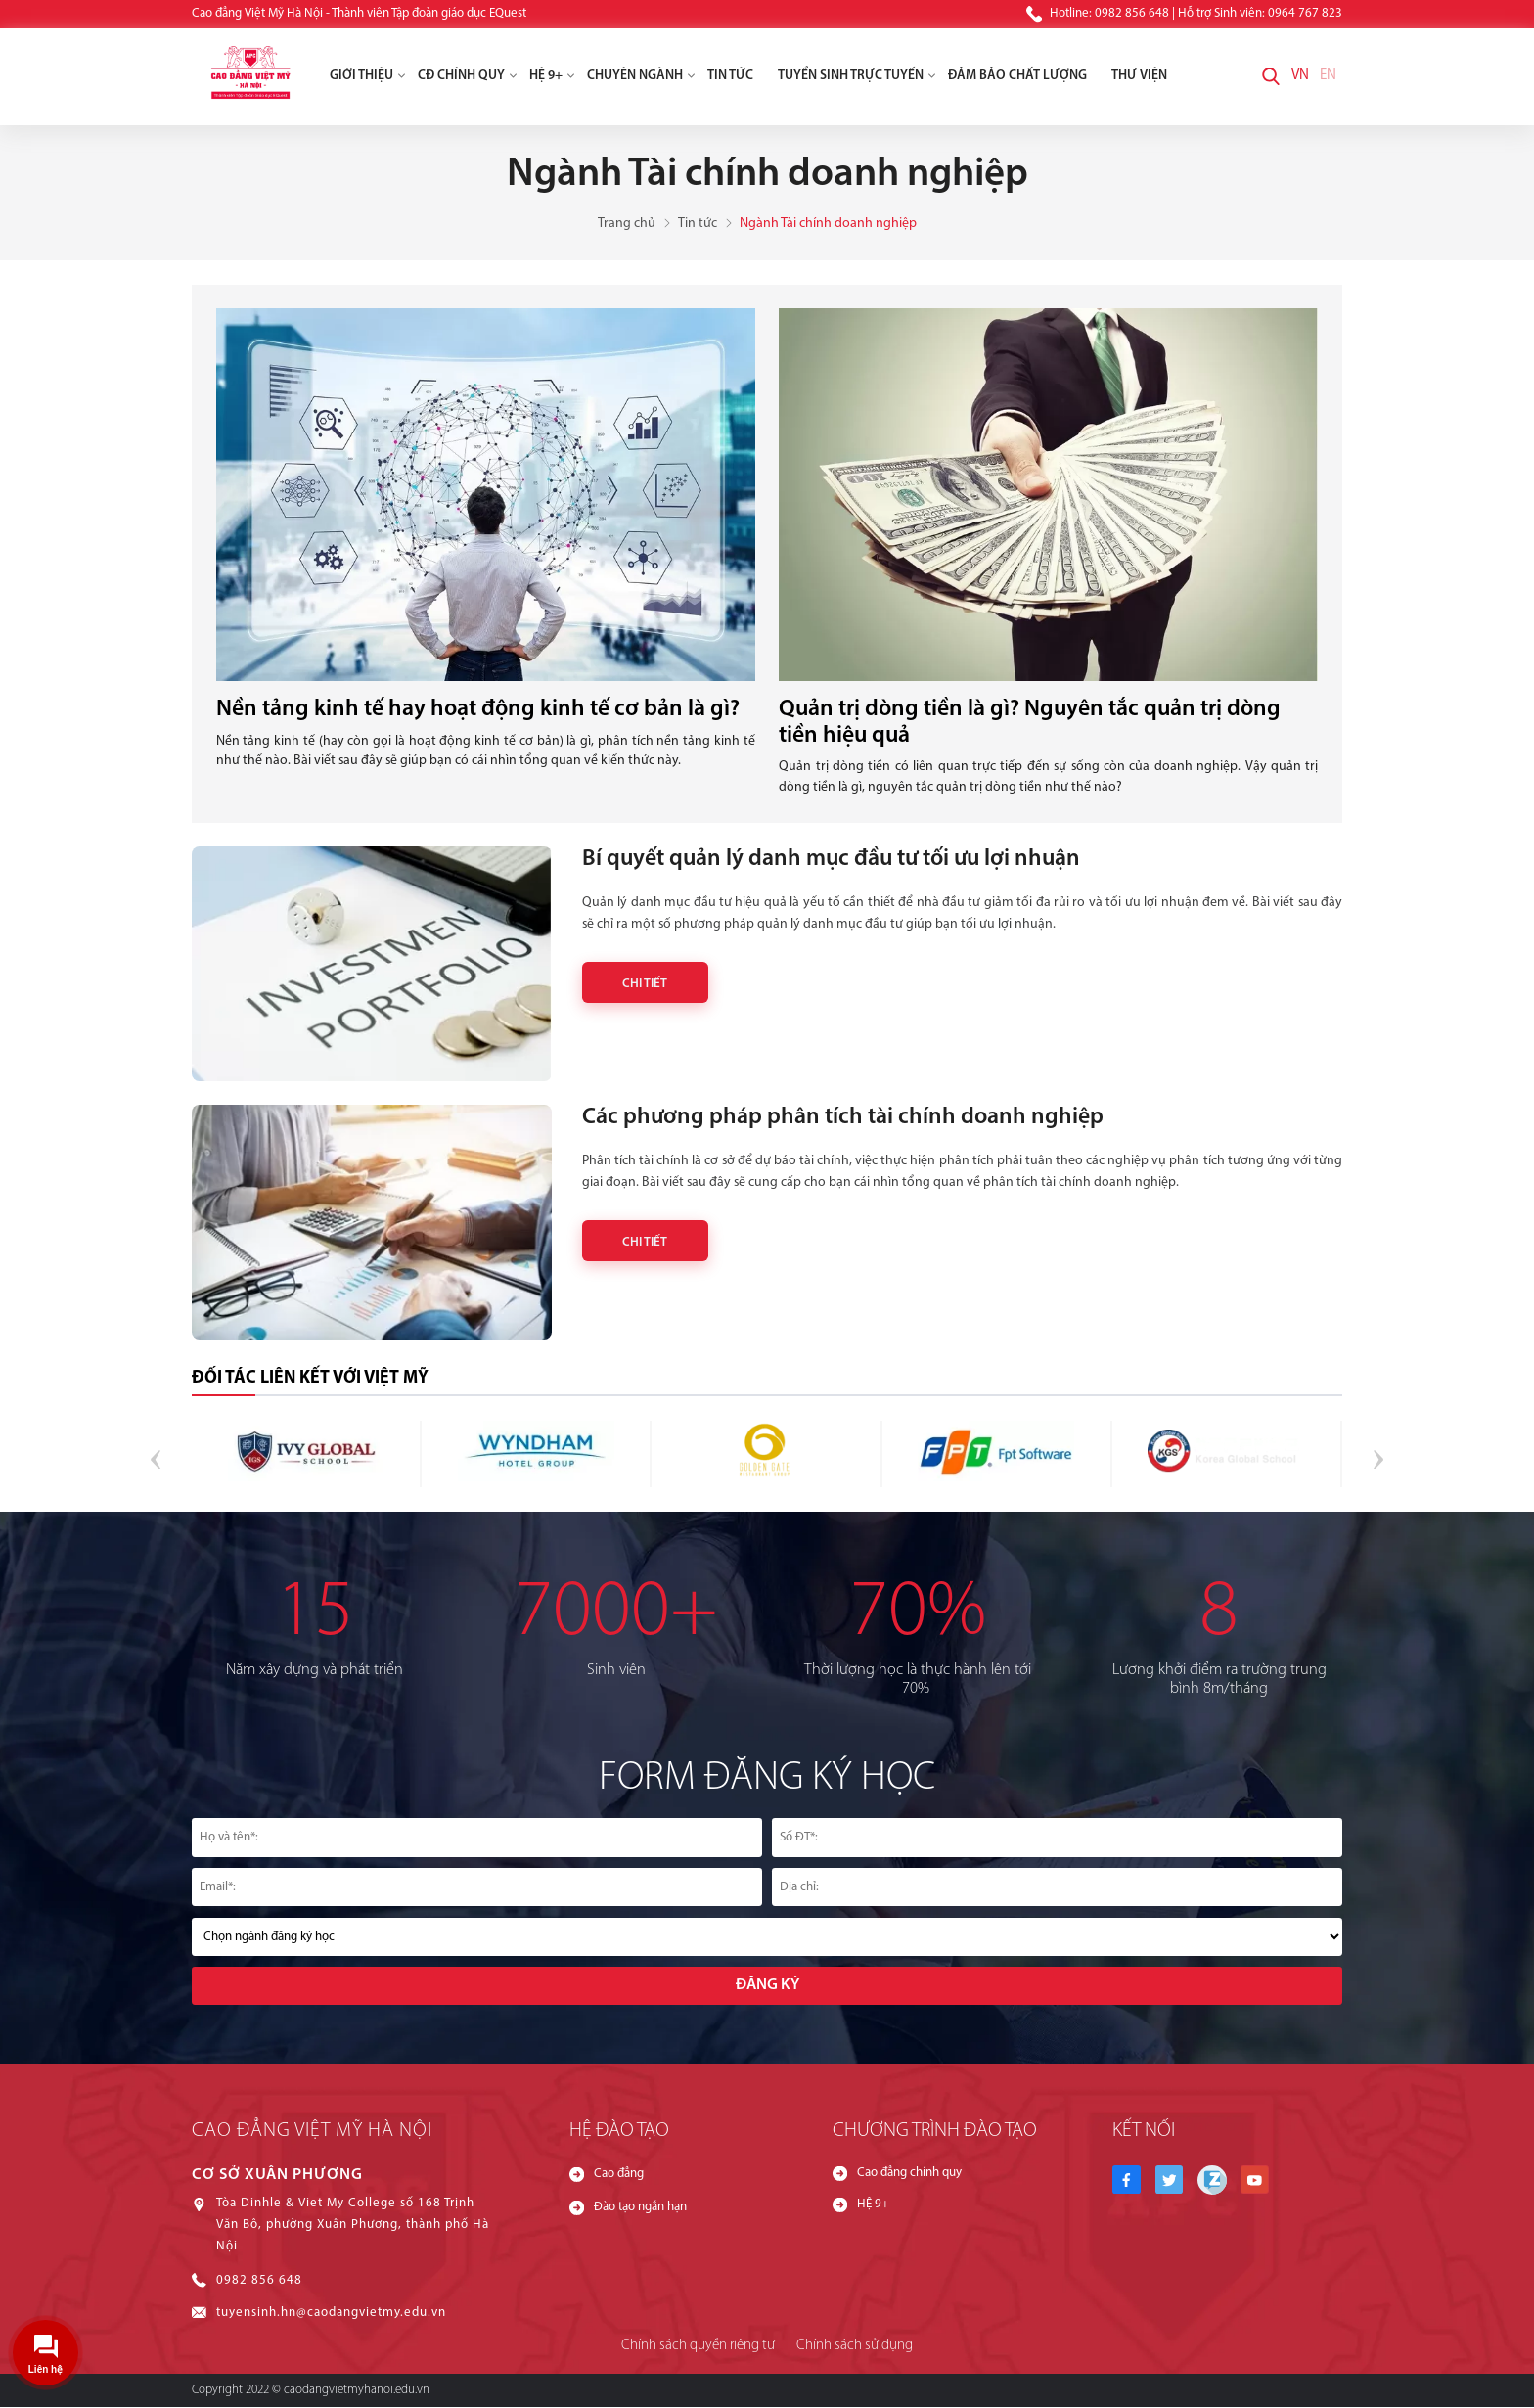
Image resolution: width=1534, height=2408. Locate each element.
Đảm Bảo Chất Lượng (1017, 76)
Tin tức (730, 76)
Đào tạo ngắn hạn (640, 2210)
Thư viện (1139, 76)
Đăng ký (767, 1986)
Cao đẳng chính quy (909, 2175)
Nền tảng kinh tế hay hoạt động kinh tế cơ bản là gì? (482, 710)
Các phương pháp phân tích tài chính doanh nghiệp (845, 1117)
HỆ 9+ (552, 77)
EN (1328, 76)
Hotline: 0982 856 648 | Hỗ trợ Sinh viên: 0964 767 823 (1184, 14)
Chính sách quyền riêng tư (699, 2347)
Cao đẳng (619, 2176)
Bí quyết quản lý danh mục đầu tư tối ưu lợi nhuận (838, 859)
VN (1300, 76)
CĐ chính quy (468, 77)
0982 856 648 (259, 2283)
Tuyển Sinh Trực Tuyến (857, 77)
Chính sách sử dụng (853, 2347)
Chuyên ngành (641, 77)
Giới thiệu (368, 77)
